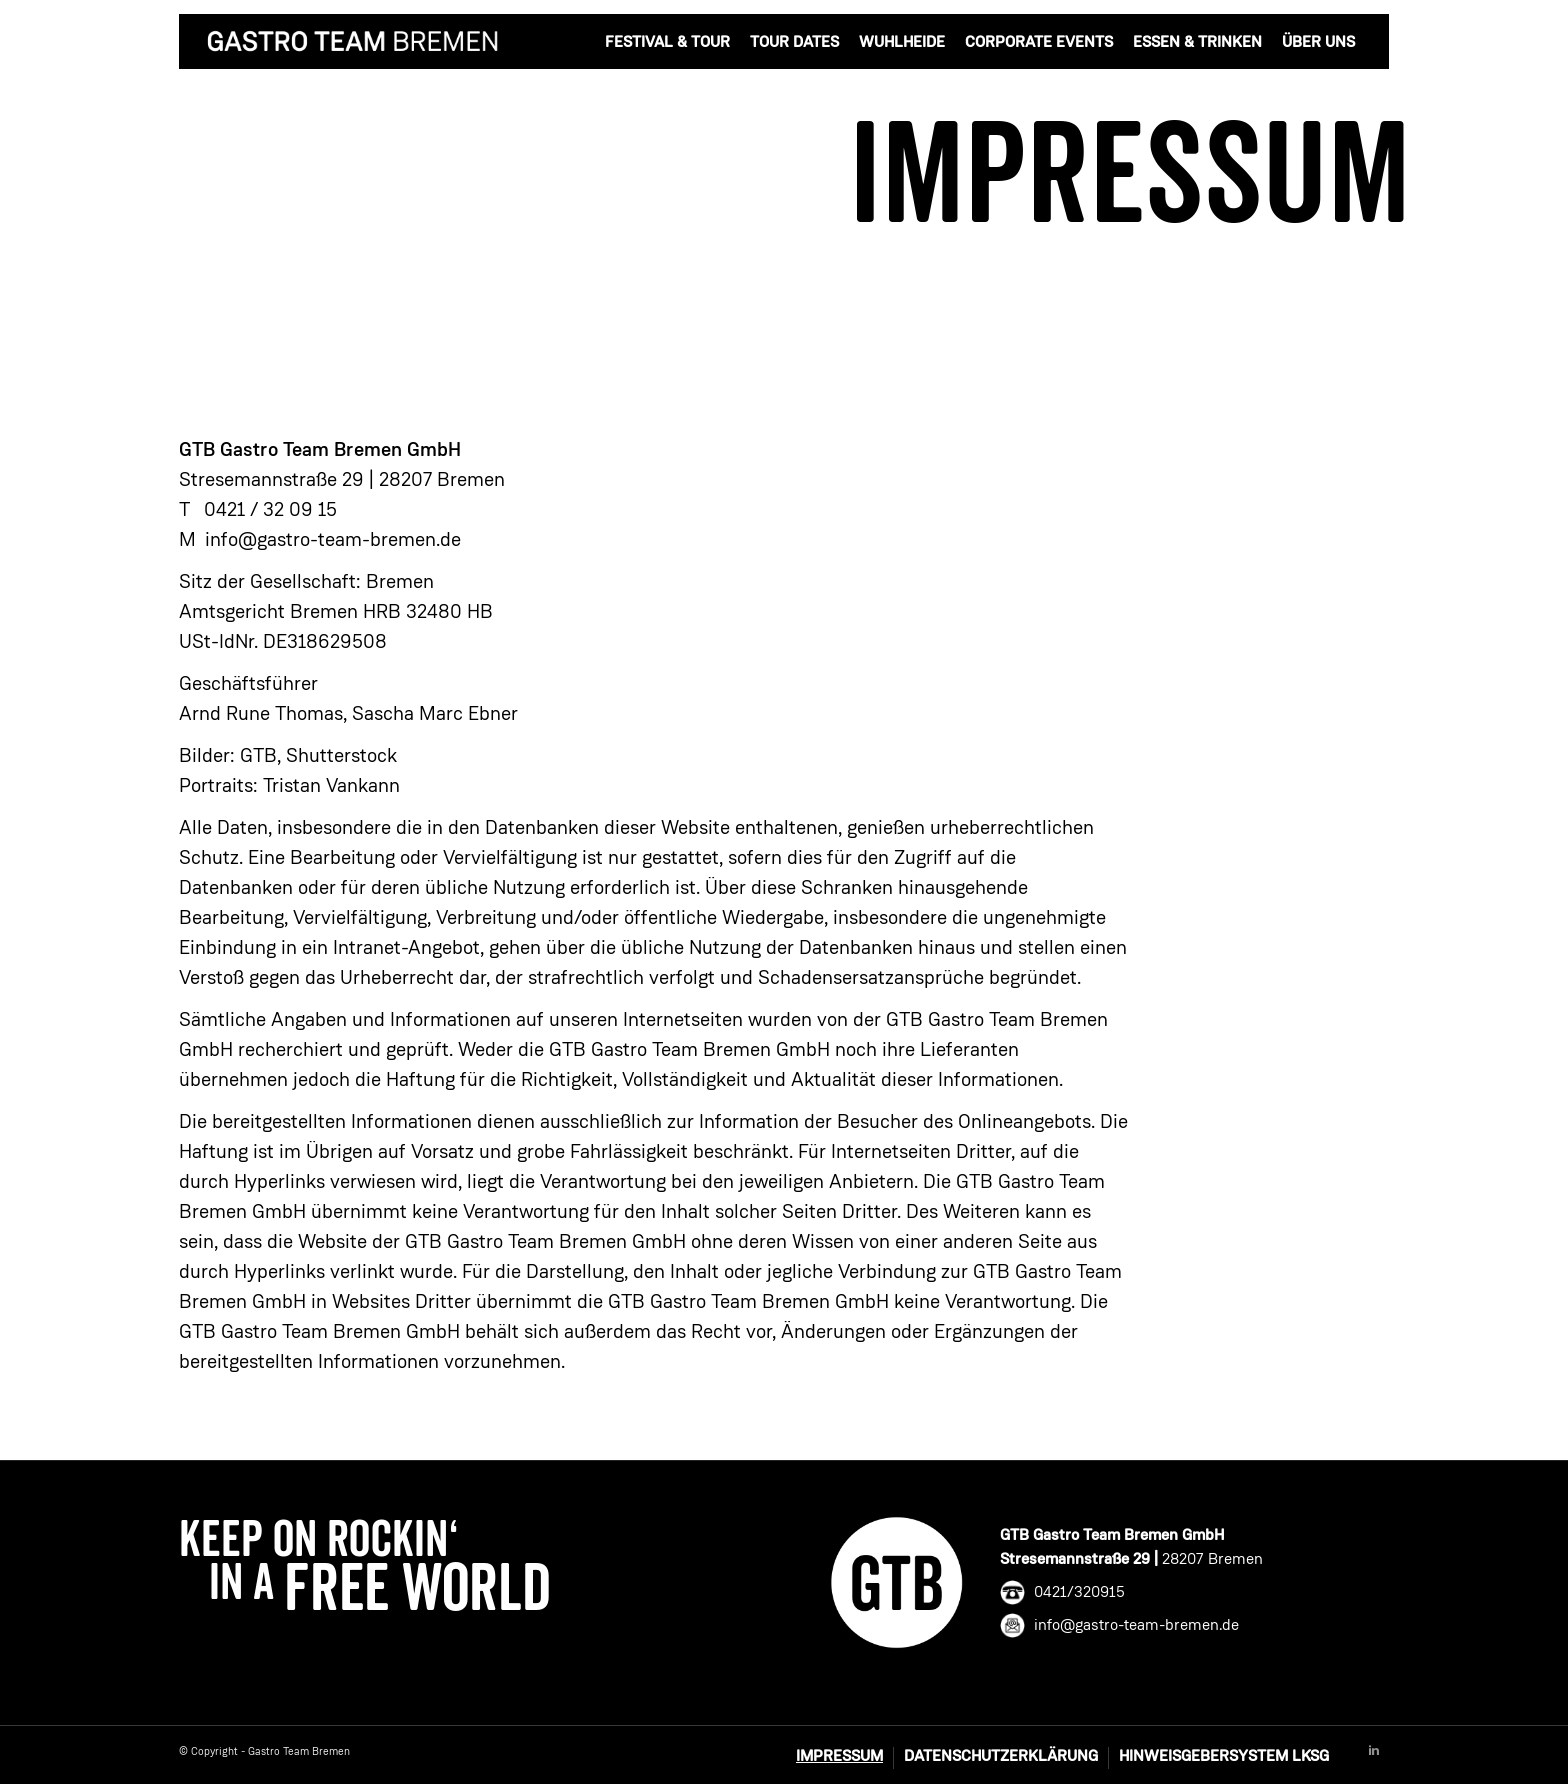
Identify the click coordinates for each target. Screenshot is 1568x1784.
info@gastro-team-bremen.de (333, 541)
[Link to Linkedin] (1374, 1751)
